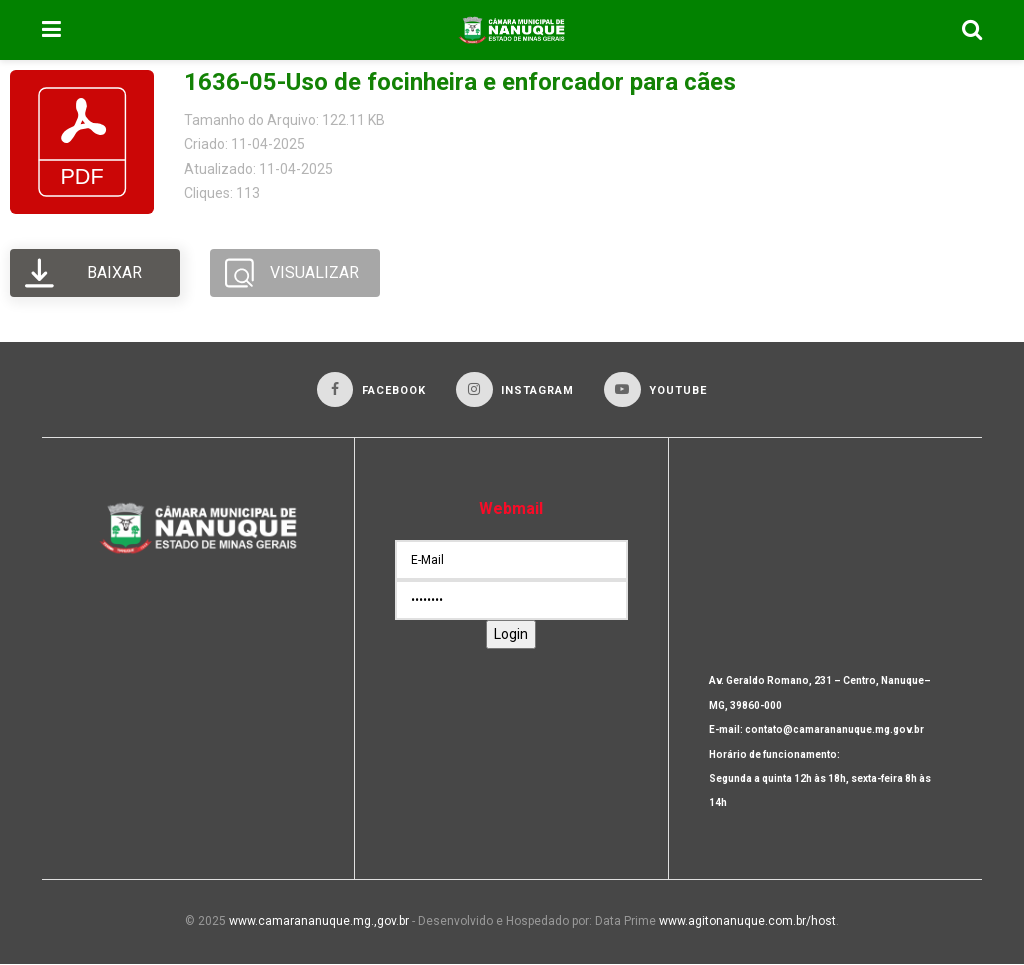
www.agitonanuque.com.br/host (747, 922)
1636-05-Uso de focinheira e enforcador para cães (460, 82)
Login (511, 635)
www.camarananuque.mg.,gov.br (319, 922)
